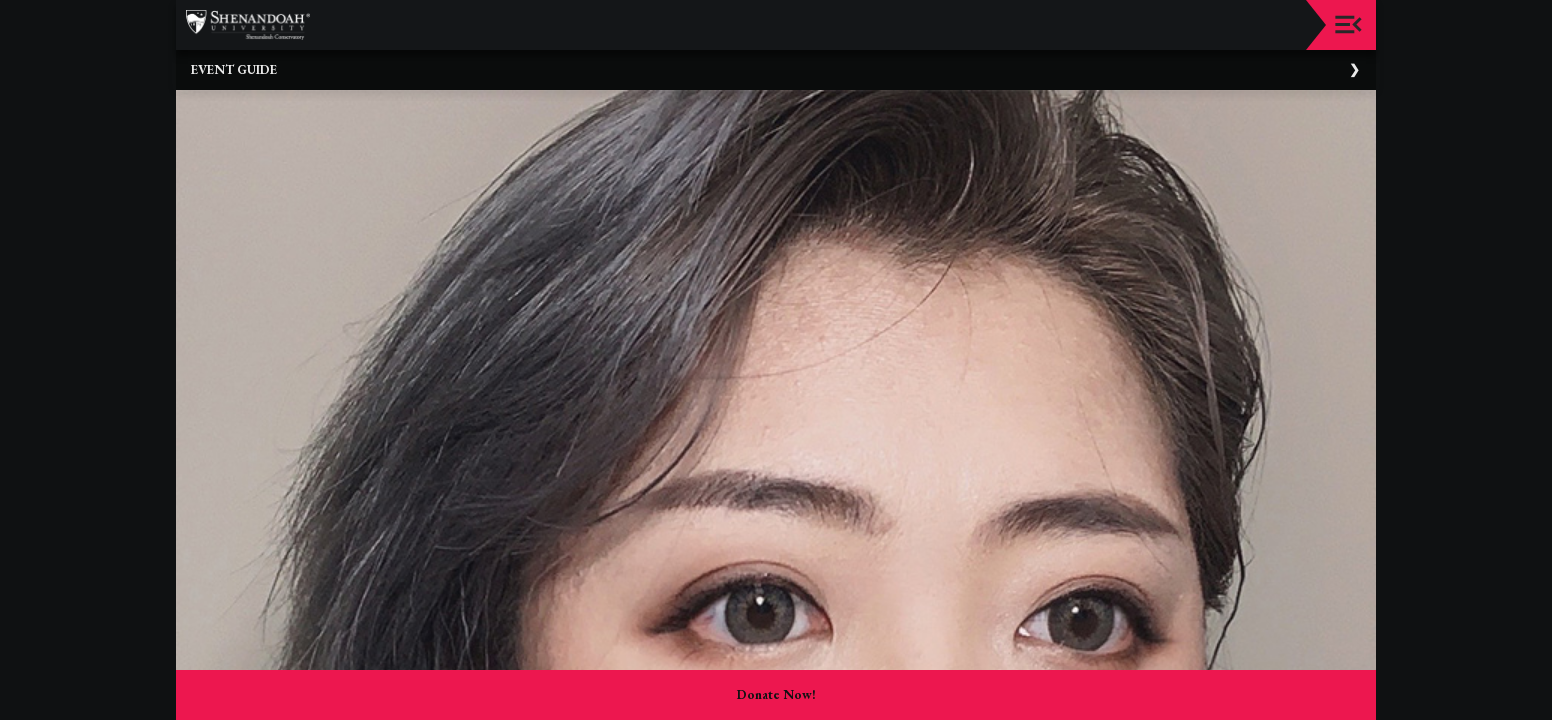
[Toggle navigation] (1348, 24)
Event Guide (234, 69)
